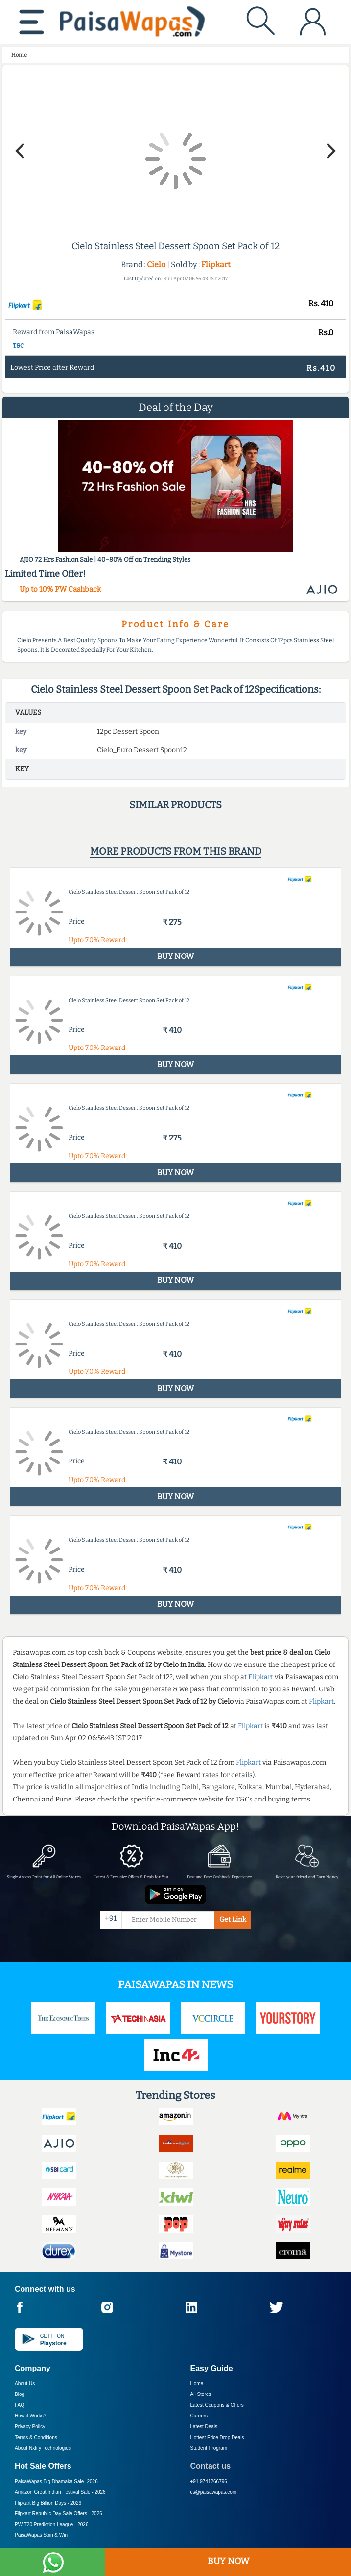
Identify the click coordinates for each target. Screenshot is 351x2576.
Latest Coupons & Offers (217, 2405)
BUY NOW (228, 2561)
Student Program (209, 2448)
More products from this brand (175, 851)
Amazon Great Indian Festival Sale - (60, 2492)
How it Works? (30, 2415)
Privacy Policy (30, 2426)
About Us (25, 2383)
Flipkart (216, 264)
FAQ (19, 2405)
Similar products (175, 805)
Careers (199, 2415)
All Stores (200, 2394)
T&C (18, 345)
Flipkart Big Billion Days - (48, 2503)
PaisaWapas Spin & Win (41, 2535)
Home (197, 2383)
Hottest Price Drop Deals (217, 2437)
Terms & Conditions (36, 2437)
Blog (19, 2394)
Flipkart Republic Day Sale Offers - (58, 2513)
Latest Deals (204, 2426)
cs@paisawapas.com (213, 2492)
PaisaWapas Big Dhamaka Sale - (56, 2481)
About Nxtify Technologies (43, 2448)
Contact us (210, 2466)
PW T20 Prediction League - (51, 2524)
